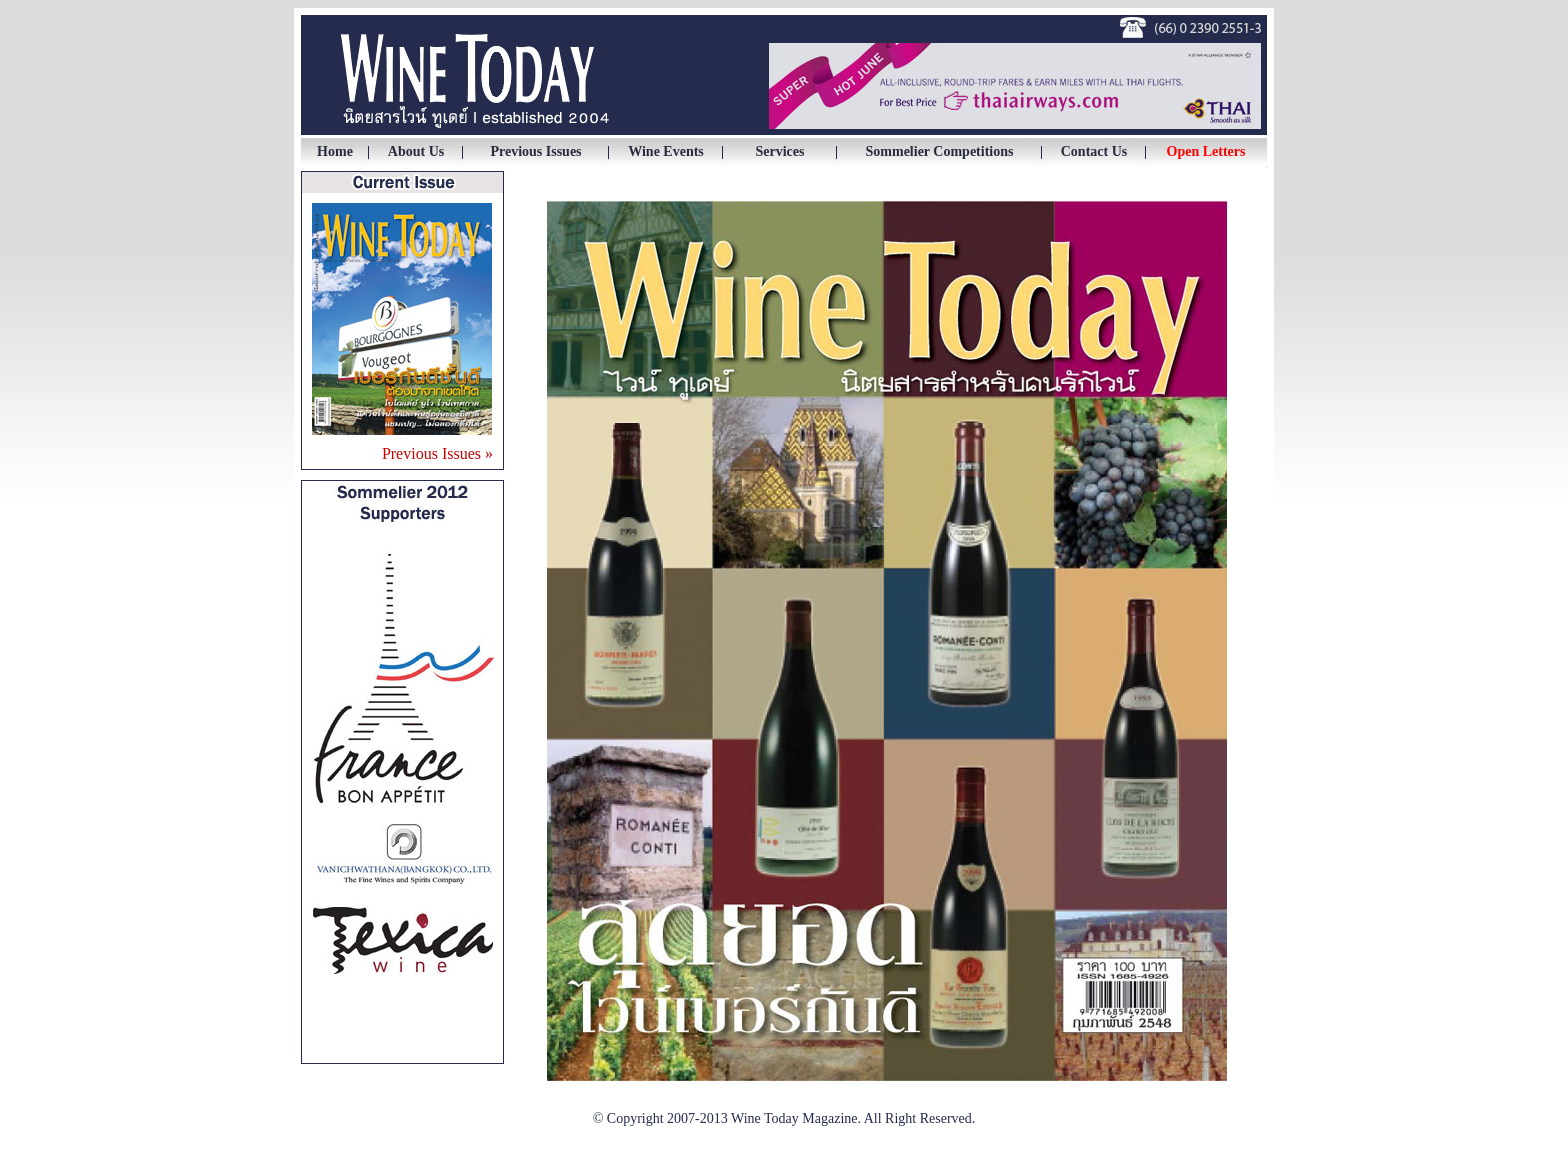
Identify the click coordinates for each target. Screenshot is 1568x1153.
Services (780, 151)
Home (335, 151)
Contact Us (1094, 151)
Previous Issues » (437, 453)
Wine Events (666, 151)
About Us (416, 151)
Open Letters (1206, 151)
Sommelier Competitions (940, 151)
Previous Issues (535, 151)
